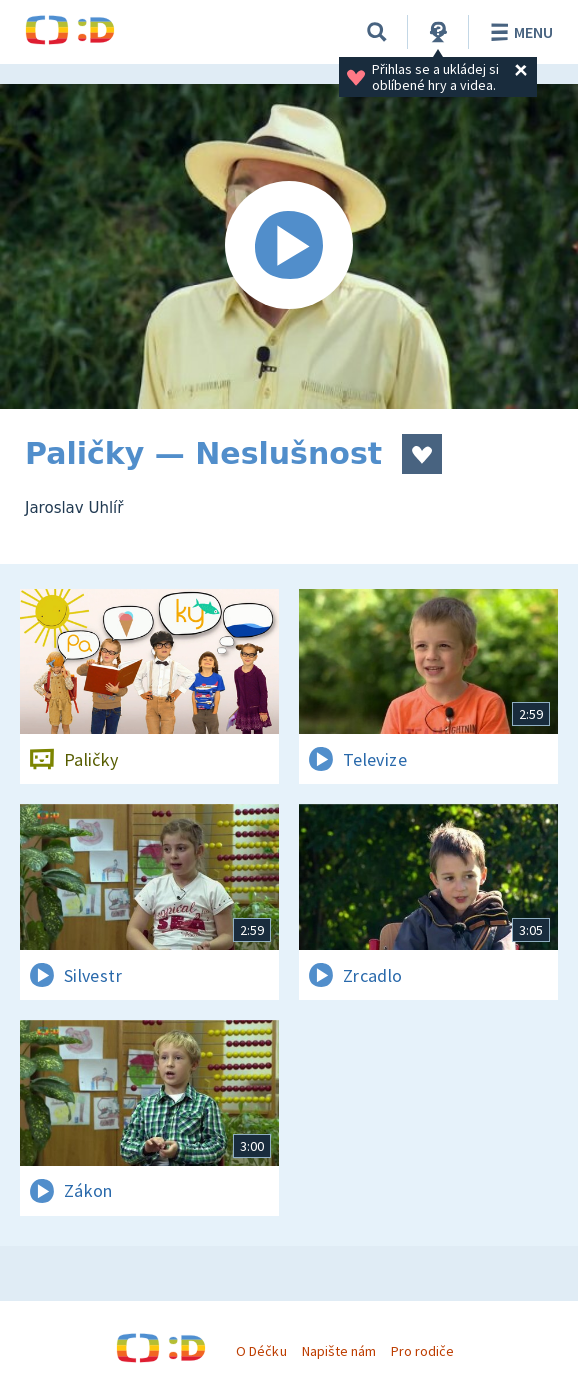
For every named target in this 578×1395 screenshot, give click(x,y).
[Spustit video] (289, 246)
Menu (518, 32)
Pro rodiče (422, 1351)
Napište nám (339, 1351)
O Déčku (261, 1351)
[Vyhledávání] (377, 32)
